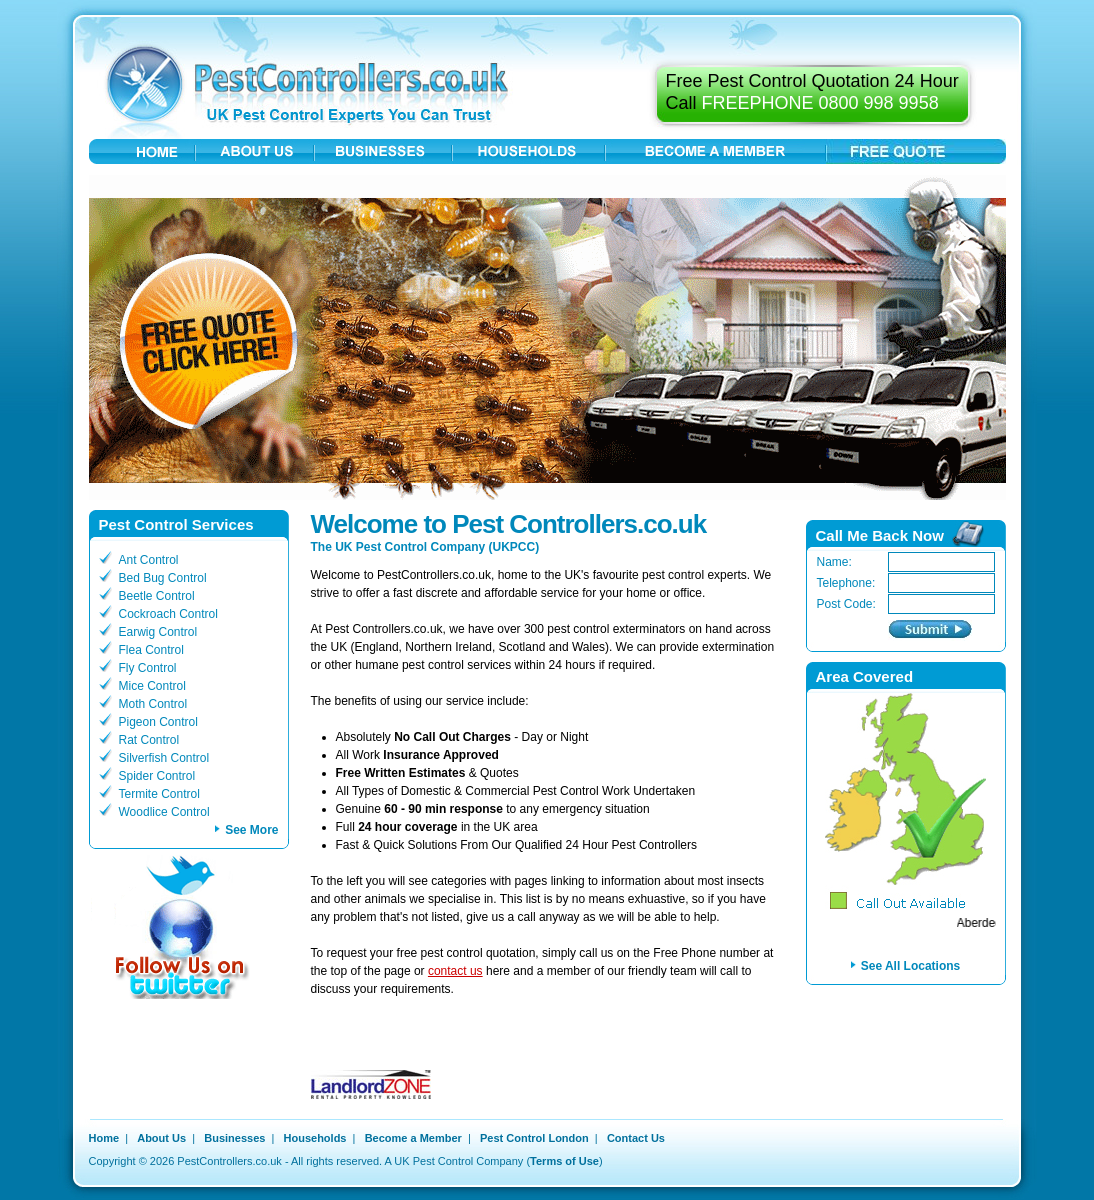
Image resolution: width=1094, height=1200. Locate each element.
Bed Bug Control (163, 578)
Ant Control (149, 560)
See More (251, 830)
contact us (455, 971)
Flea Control (151, 650)
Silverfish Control (164, 758)
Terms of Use (564, 1161)
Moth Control (153, 704)
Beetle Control (157, 596)
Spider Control (157, 776)
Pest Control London (534, 1138)
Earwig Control (158, 632)
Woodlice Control (164, 812)
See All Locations (911, 966)
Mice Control (152, 686)
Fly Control (148, 668)
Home (104, 1138)
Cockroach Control (168, 614)
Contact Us (636, 1138)
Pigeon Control (158, 722)
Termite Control (159, 794)
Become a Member (413, 1138)
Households (315, 1138)
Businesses (234, 1138)
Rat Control (149, 740)
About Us (161, 1138)
